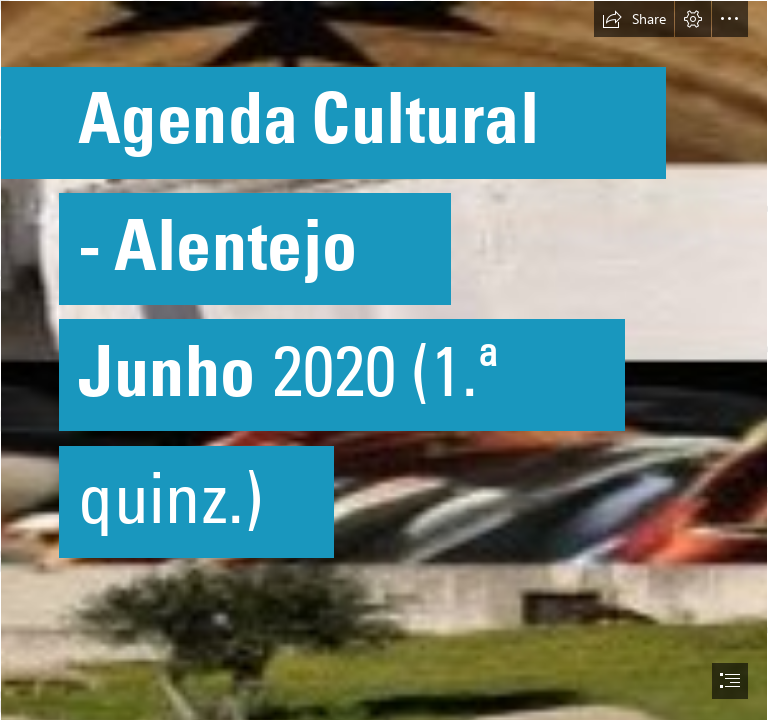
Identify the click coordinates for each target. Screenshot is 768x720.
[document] (384, 360)
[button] (634, 19)
